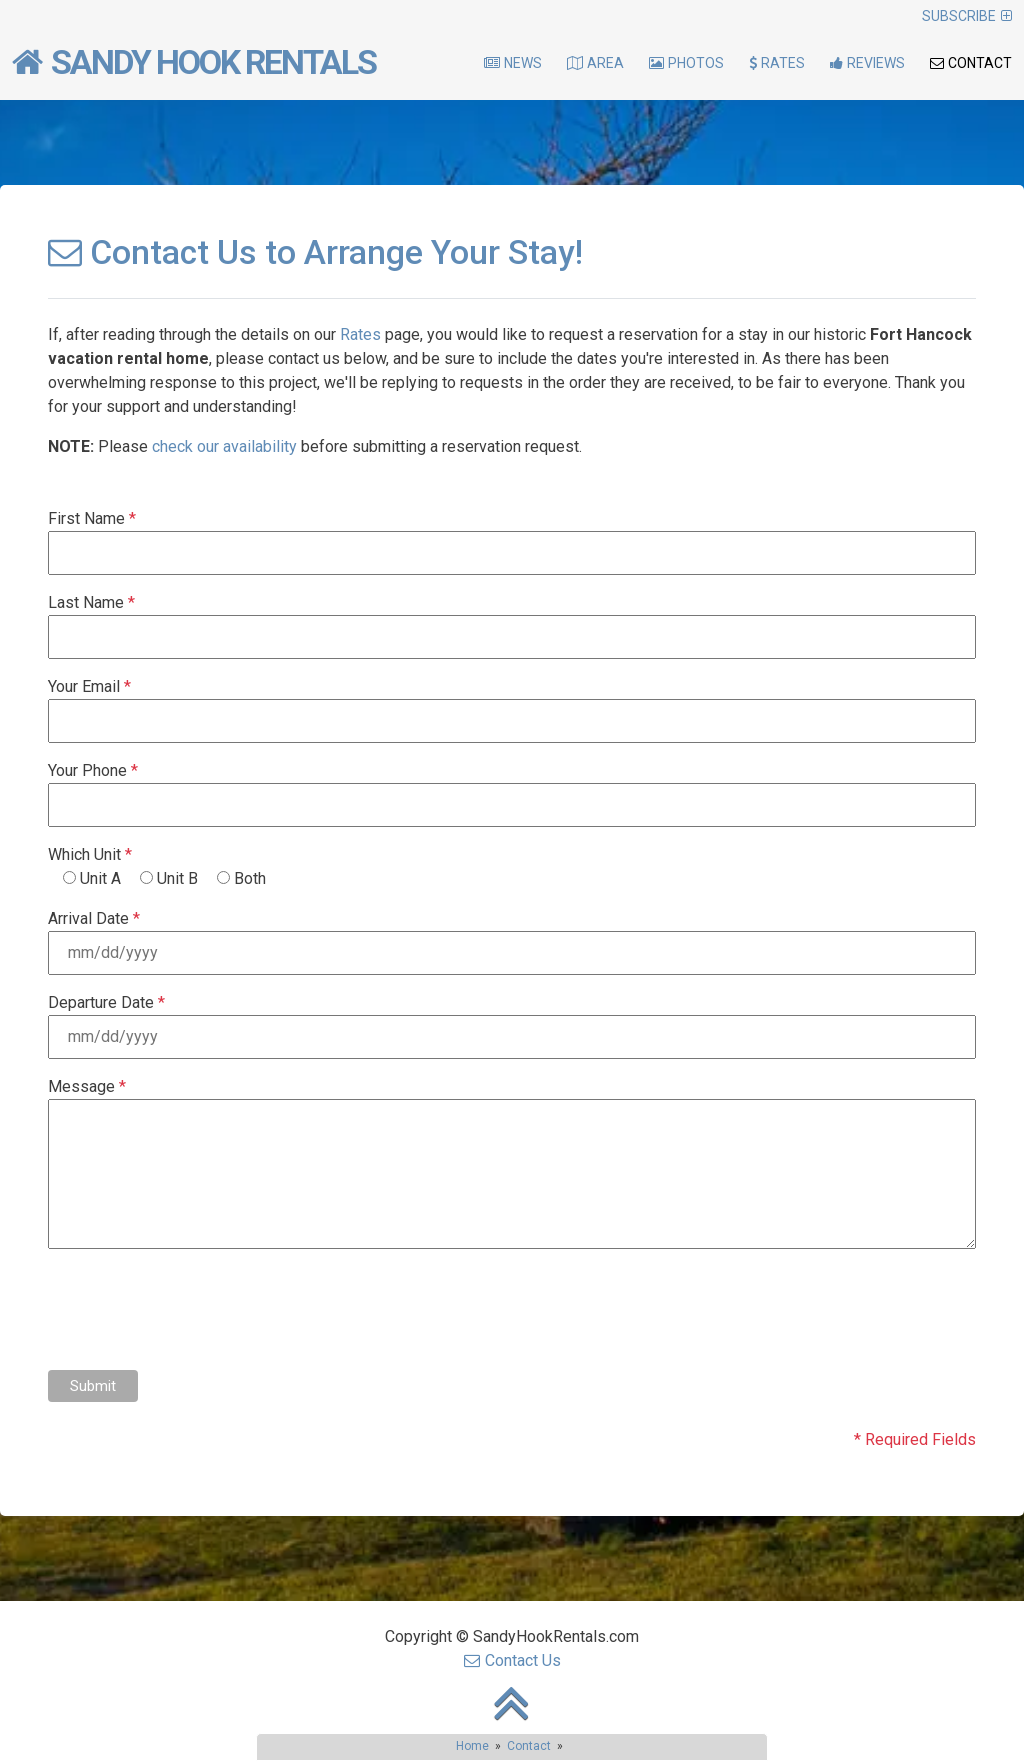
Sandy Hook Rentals (194, 62)
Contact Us (512, 1660)
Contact (971, 63)
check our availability (224, 446)
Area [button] (595, 63)
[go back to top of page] (512, 1718)
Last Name (91, 602)
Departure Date (106, 1002)
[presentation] (200, 1311)
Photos (686, 63)
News (513, 63)
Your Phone (93, 770)
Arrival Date (94, 918)
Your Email (89, 686)
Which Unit (90, 854)
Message (87, 1086)
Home (472, 1746)
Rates (777, 63)
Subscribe (967, 16)
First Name (92, 518)
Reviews (867, 63)
